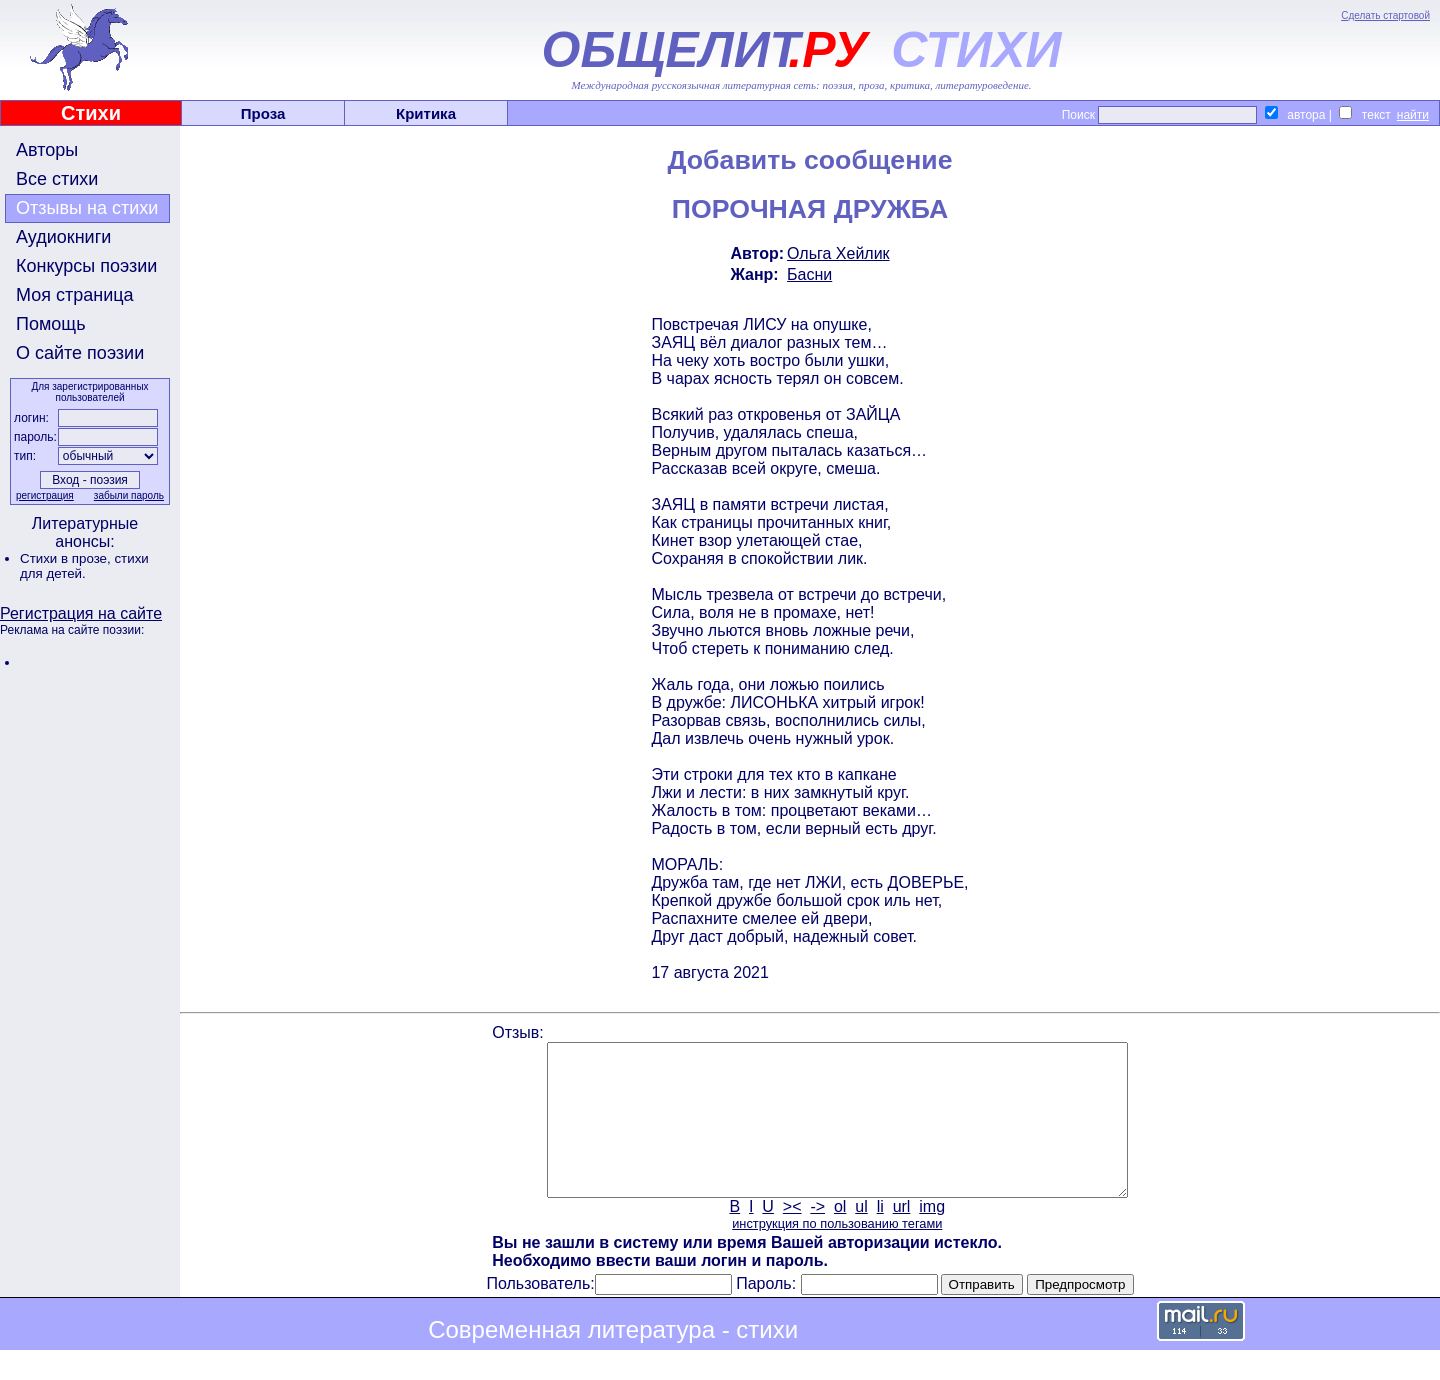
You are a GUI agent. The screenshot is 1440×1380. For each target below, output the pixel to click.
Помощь (51, 324)
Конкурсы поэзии (86, 266)
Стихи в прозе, (67, 558)
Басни (809, 274)
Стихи (91, 113)
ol (840, 1236)
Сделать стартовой (1385, 15)
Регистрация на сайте (81, 613)
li (880, 1236)
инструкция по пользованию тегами (837, 1253)
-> (817, 1236)
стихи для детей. (84, 566)
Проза (263, 113)
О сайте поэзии (80, 353)
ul (861, 1236)
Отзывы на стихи (87, 208)
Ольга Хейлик (838, 253)
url (902, 1236)
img (932, 1236)
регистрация (45, 495)
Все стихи (57, 179)
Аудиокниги (63, 237)
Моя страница (75, 295)
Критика (426, 113)
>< (792, 1236)
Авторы (47, 150)
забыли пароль (129, 495)
